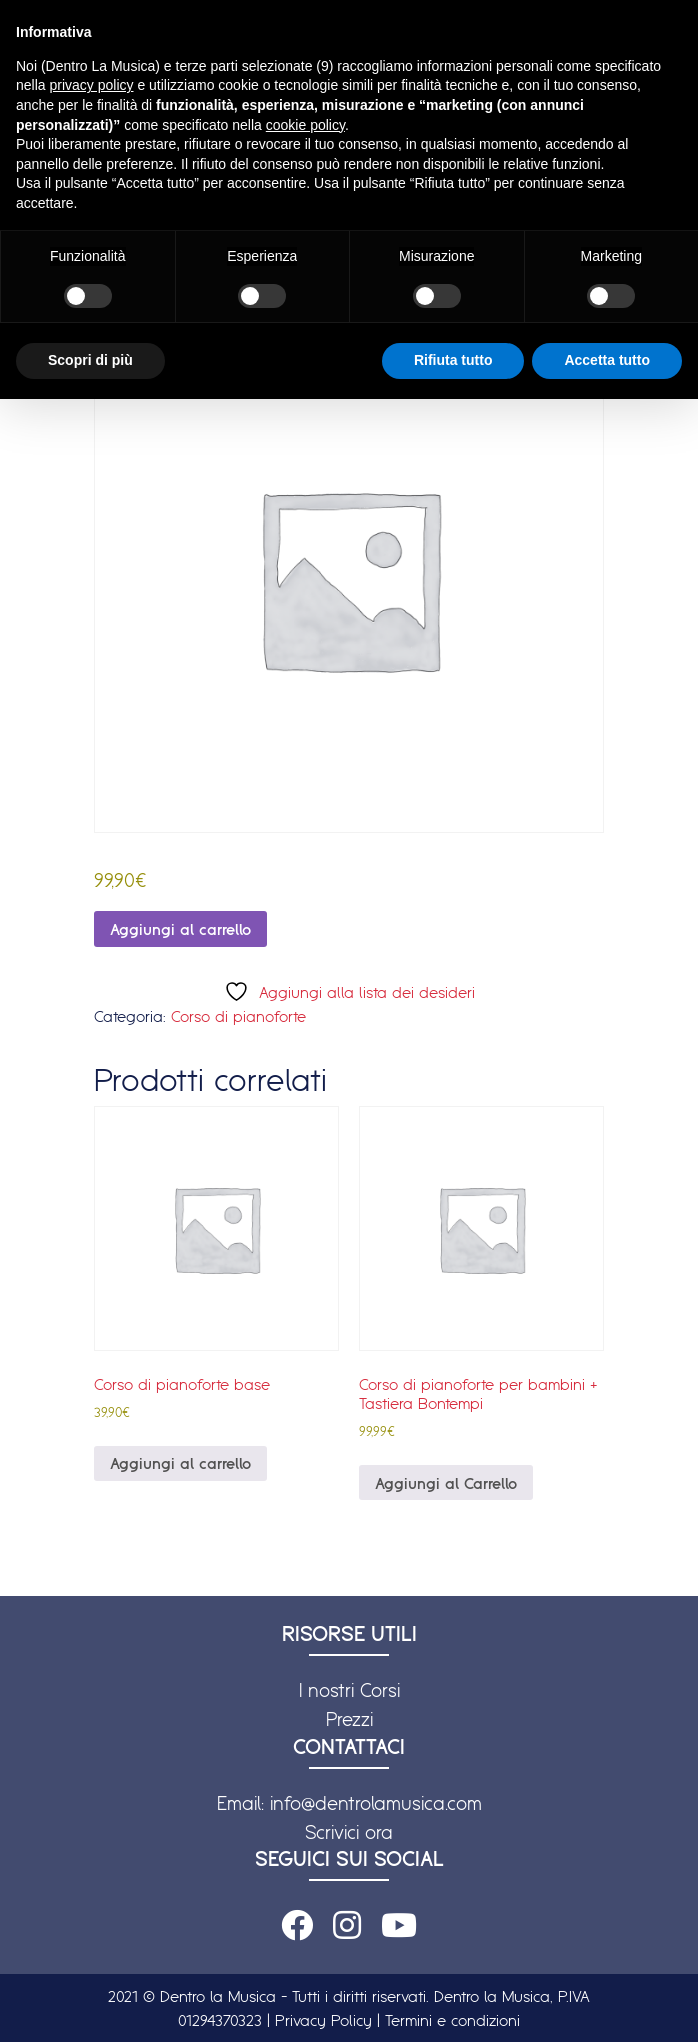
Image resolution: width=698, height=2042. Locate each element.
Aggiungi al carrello (180, 929)
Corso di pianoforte (238, 1016)
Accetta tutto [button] (607, 360)
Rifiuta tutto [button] (453, 360)
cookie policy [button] (305, 125)
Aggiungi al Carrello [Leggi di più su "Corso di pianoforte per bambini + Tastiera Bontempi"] (446, 1483)
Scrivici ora (349, 1832)
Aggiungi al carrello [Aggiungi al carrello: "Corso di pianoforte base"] (180, 1463)
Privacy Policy (323, 2020)
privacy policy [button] (91, 85)
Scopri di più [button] (90, 360)
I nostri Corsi (349, 1690)
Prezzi (349, 1719)
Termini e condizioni (452, 2020)
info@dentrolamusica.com (376, 1803)
